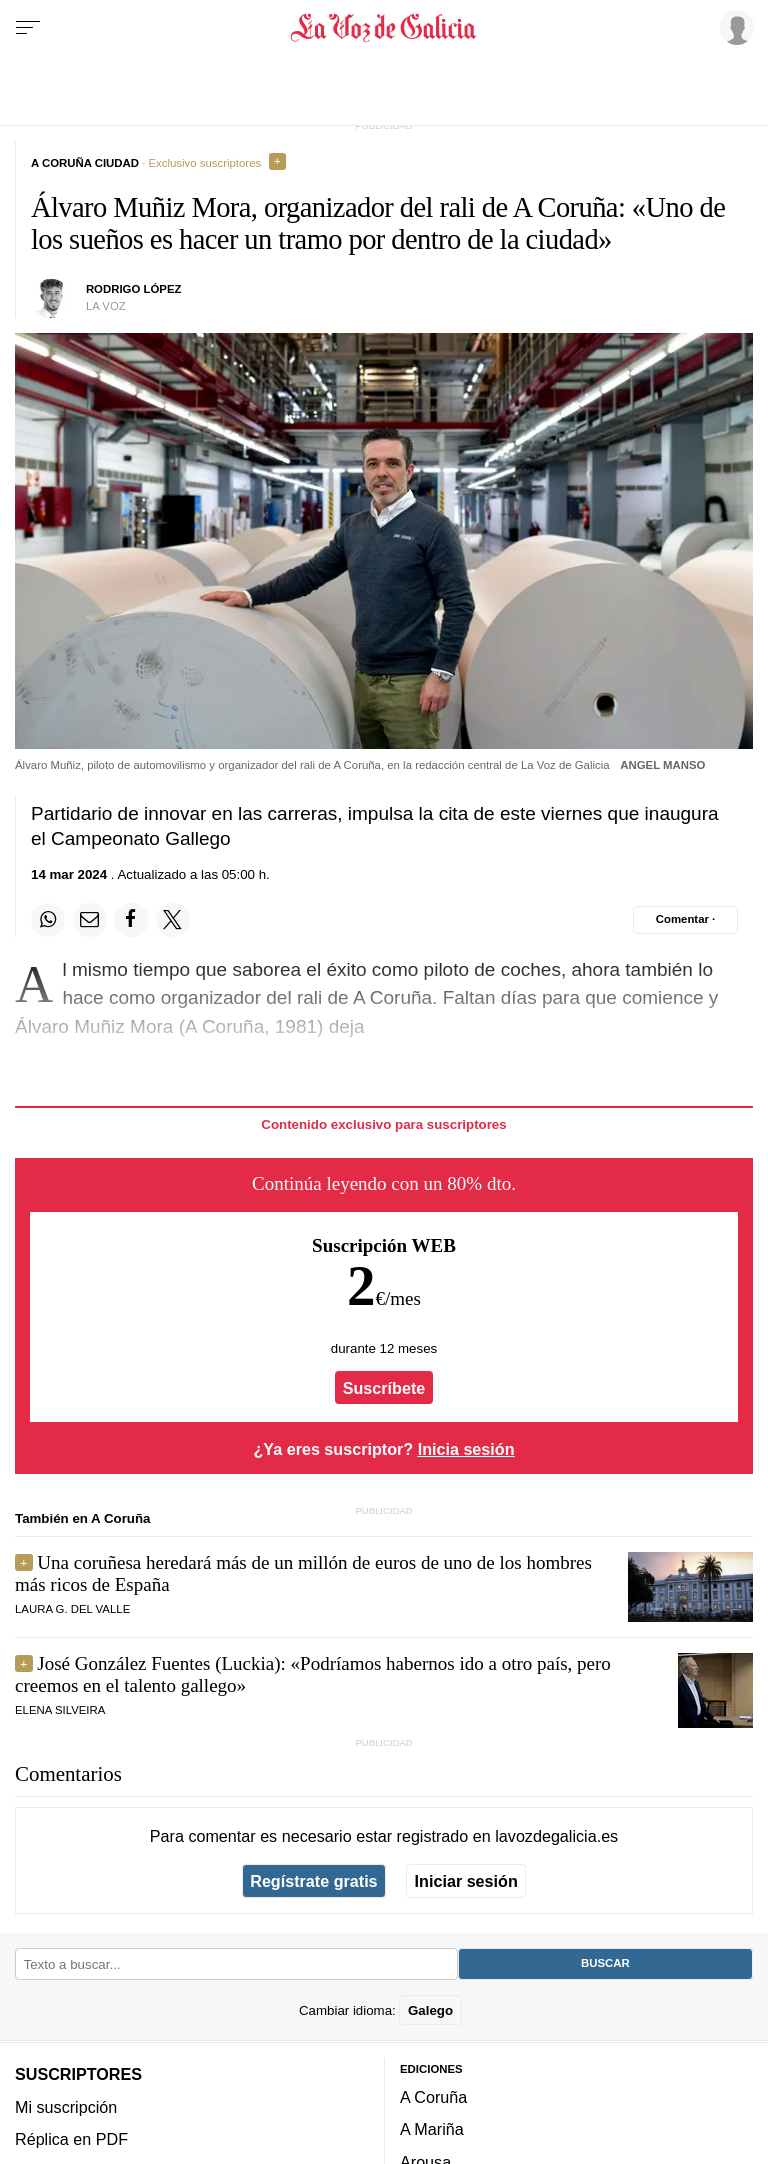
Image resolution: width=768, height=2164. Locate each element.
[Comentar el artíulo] (685, 920)
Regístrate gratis (313, 1881)
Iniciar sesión (466, 1881)
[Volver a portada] (384, 28)
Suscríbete (384, 1388)
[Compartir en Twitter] (173, 920)
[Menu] (28, 28)
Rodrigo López (134, 289)
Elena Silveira (60, 1710)
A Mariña (432, 2129)
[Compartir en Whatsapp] (48, 920)
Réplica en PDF (71, 2138)
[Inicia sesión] (734, 27)
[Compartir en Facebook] (131, 920)
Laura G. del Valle (72, 1609)
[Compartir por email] (90, 920)
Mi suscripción (66, 2106)
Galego (430, 2009)
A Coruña (433, 2097)
